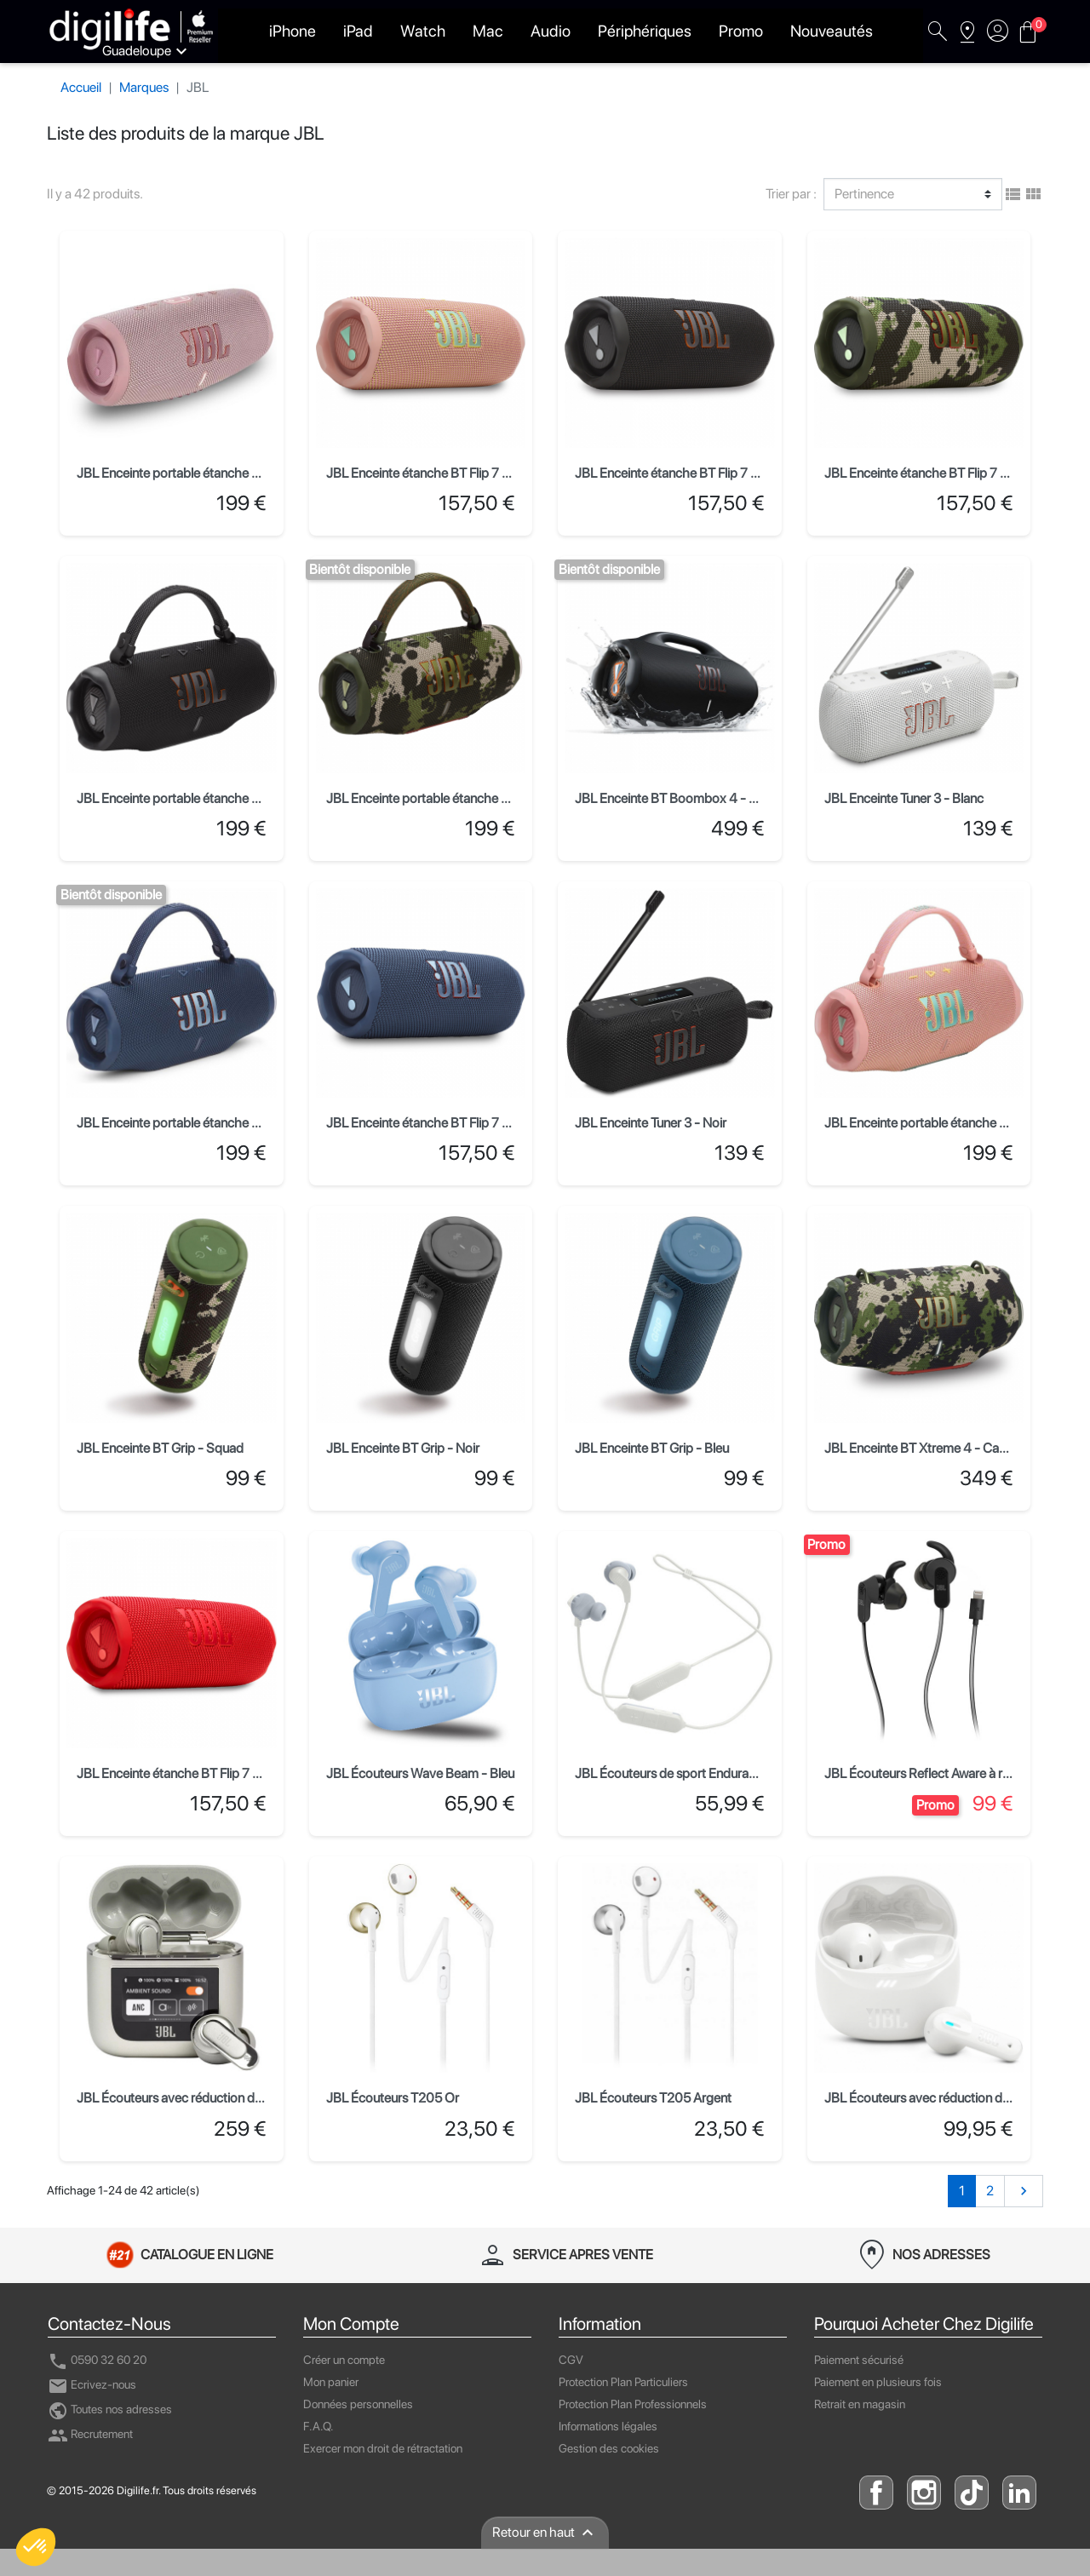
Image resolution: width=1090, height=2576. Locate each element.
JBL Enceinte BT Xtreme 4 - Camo (921, 1448)
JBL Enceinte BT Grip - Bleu (652, 1448)
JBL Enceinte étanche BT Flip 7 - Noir (679, 473)
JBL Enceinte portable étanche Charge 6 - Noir (208, 798)
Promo (741, 31)
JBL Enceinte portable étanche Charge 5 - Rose (210, 473)
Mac (488, 31)
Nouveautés (831, 31)
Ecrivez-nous (92, 2384)
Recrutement (90, 2434)
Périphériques (644, 31)
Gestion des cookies (609, 2448)
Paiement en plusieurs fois (878, 2382)
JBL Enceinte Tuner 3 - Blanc (904, 798)
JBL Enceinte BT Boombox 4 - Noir (673, 798)
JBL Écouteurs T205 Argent (653, 2098)
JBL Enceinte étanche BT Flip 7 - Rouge (187, 1773)
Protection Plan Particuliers (623, 2382)
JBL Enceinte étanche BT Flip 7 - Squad (935, 473)
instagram (924, 2493)
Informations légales (608, 2426)
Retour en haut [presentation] (545, 2532)
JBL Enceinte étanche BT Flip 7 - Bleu (430, 1123)
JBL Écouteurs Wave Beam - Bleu (420, 1773)
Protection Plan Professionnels (633, 2404)
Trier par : (791, 194)
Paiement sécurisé (859, 2360)
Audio (551, 31)
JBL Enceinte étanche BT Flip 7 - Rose (432, 473)
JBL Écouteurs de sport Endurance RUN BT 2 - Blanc (722, 1773)
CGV (571, 2360)
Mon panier (331, 2382)
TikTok (972, 2493)
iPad (358, 31)
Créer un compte (344, 2360)
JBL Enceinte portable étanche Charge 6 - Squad (464, 798)
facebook (876, 2493)
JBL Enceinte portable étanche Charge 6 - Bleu (209, 1123)
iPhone (292, 31)
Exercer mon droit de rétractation (382, 2448)
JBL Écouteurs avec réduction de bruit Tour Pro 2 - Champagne (254, 2098)
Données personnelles (358, 2404)
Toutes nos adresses (110, 2409)
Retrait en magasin (859, 2404)
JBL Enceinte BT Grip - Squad (160, 1448)
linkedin (1019, 2493)
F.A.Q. (318, 2426)
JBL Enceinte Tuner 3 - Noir (650, 1123)
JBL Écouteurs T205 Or (392, 2098)
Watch (422, 31)
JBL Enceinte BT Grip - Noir (402, 1448)
